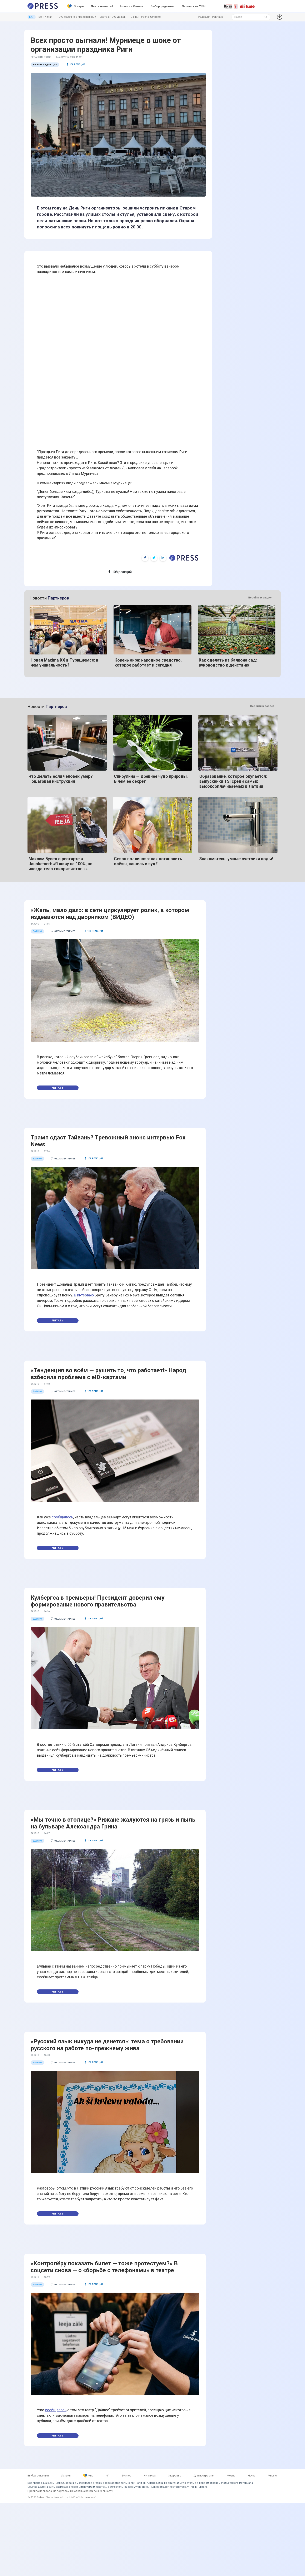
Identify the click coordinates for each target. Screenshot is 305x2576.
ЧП (108, 2475)
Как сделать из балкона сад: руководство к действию (228, 663)
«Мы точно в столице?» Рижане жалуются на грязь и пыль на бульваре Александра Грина (113, 1823)
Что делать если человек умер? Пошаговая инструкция (61, 779)
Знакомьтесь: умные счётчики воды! (236, 858)
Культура (150, 2475)
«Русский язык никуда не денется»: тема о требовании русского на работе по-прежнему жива (107, 2045)
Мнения (273, 2475)
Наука (251, 2475)
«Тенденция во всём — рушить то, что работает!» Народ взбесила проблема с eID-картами (108, 1374)
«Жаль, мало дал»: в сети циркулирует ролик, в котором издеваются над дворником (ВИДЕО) (110, 914)
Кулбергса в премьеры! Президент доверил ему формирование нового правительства (97, 1601)
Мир (88, 2475)
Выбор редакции (162, 6)
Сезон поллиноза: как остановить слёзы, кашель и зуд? (148, 861)
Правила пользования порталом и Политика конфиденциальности (70, 2491)
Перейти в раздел (260, 597)
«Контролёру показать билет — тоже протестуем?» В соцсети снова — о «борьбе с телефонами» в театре (104, 2267)
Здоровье (174, 2475)
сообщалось (62, 1517)
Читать (57, 1087)
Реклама (217, 16)
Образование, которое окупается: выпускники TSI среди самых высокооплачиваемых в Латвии (233, 781)
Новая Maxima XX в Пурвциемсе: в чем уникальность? (64, 663)
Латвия (66, 2475)
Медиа (231, 2475)
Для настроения (204, 2475)
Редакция (204, 16)
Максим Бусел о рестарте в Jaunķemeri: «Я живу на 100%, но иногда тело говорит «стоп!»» (60, 863)
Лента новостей (102, 6)
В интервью (84, 1295)
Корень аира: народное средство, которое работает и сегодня (148, 663)
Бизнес (126, 2475)
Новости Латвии (131, 6)
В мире (75, 6)
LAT (31, 16)
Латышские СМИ (193, 6)
